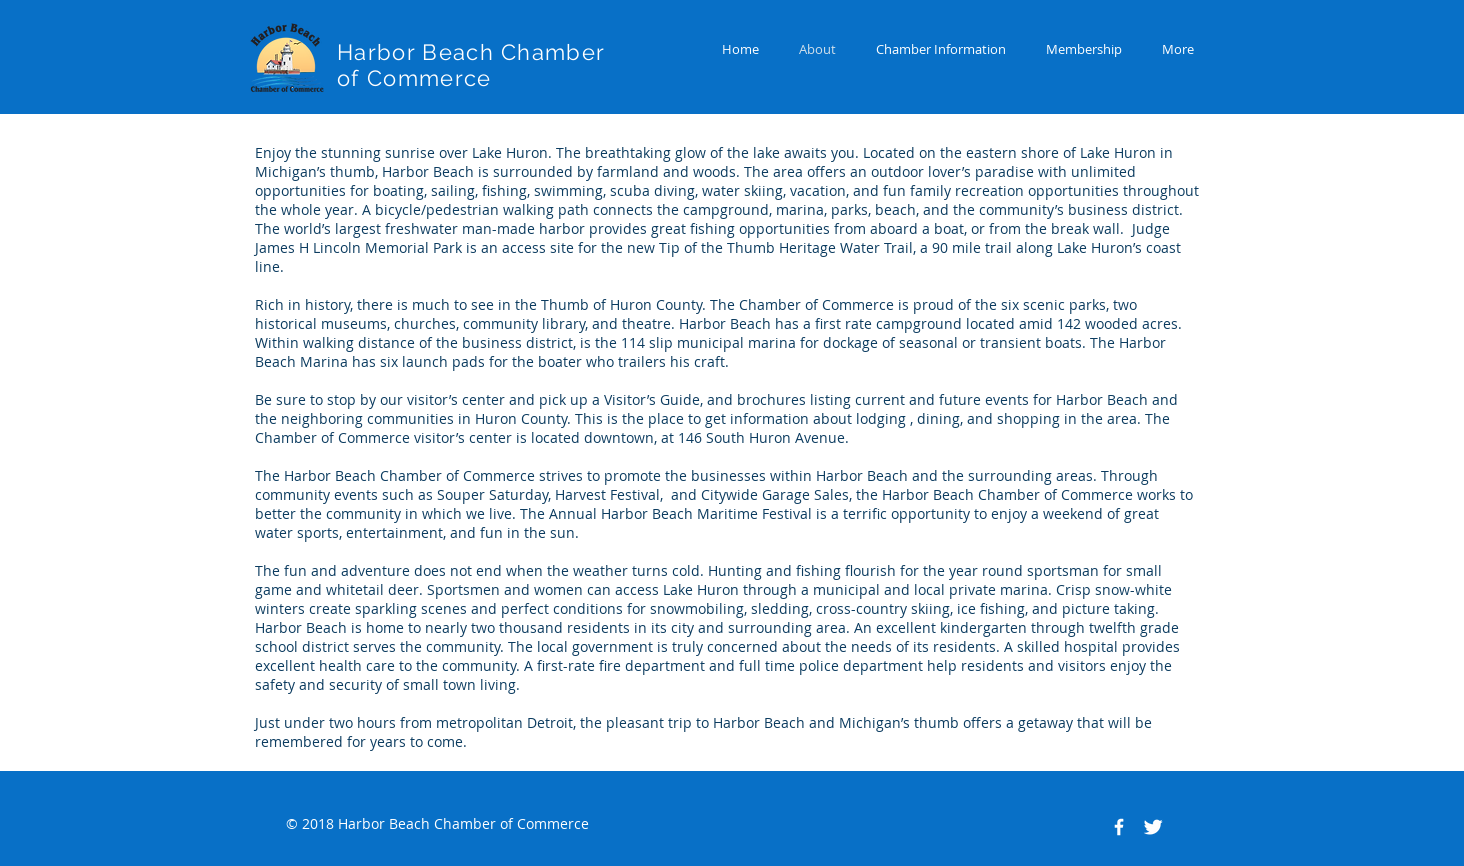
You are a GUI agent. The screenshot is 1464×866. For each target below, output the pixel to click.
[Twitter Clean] (1153, 827)
